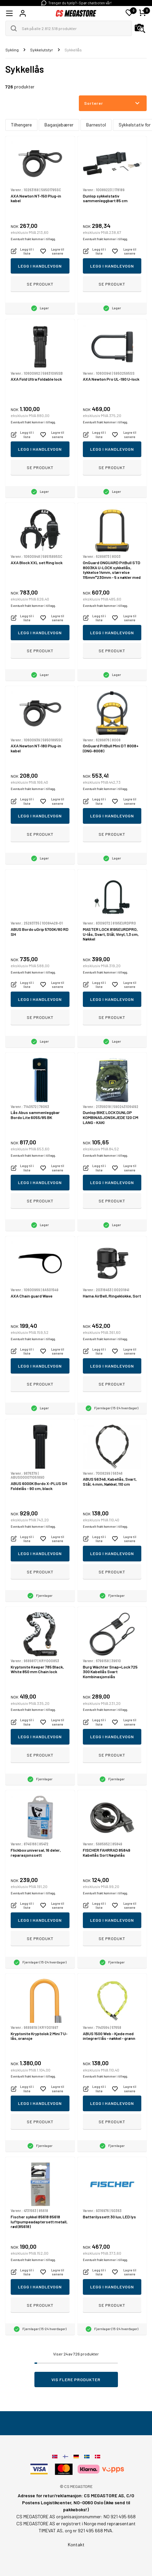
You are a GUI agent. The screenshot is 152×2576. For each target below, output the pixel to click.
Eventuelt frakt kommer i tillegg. (33, 239)
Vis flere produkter (76, 2379)
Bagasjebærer (58, 124)
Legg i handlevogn (40, 266)
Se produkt (40, 284)
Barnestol (96, 124)
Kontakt (76, 2544)
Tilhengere (21, 124)
